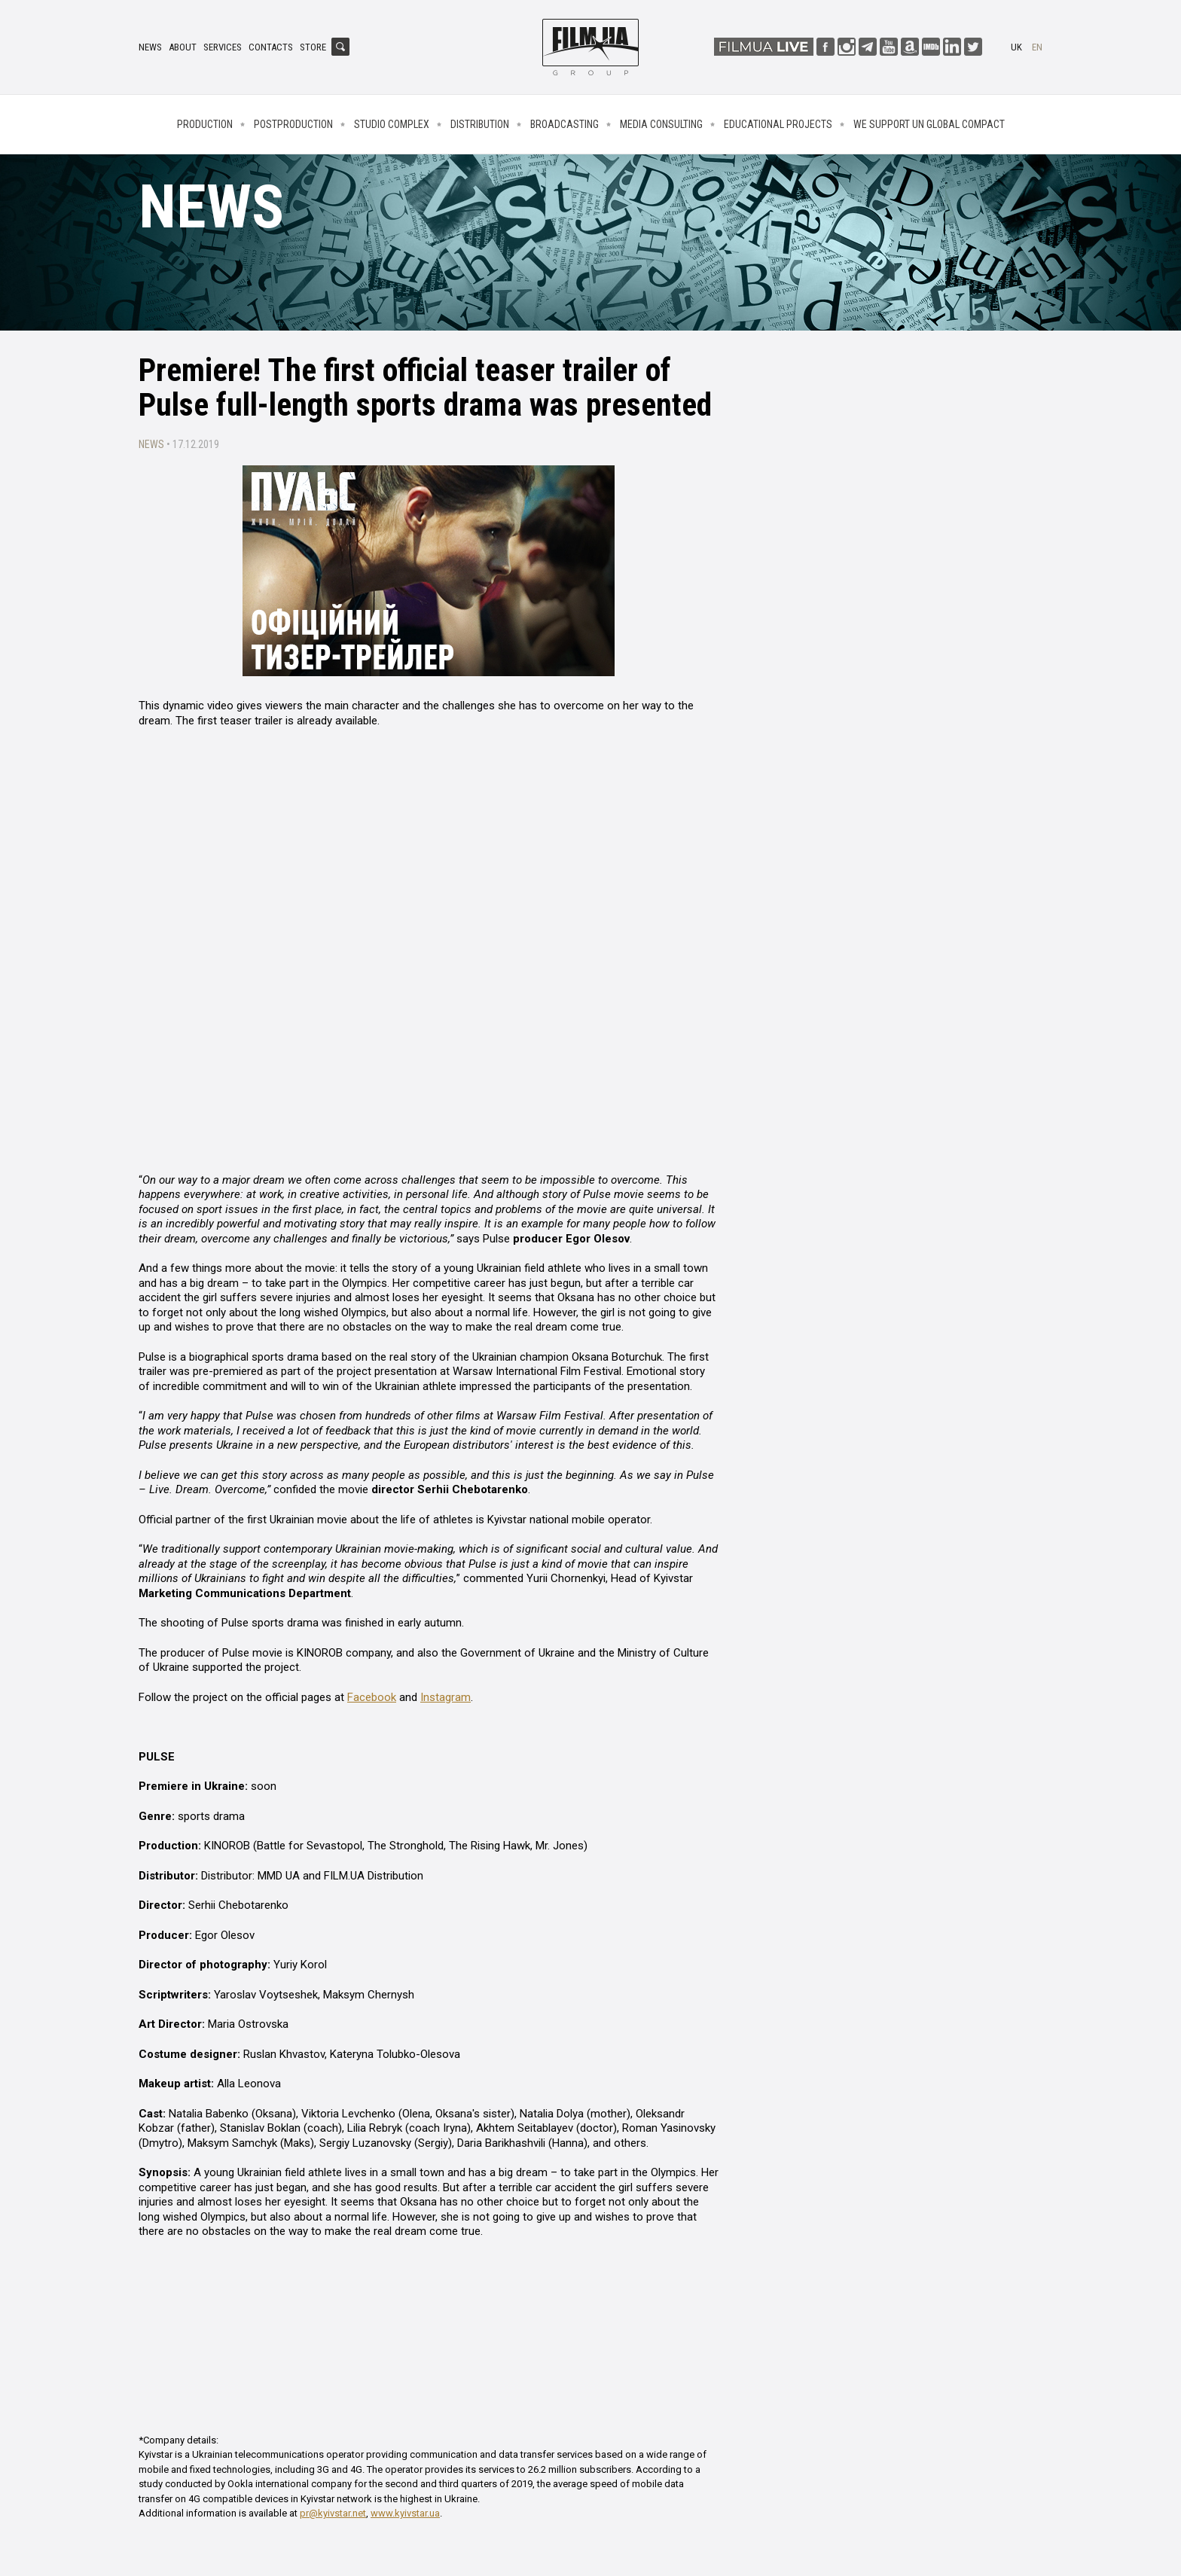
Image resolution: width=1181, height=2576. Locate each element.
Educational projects (778, 124)
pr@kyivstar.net (333, 2513)
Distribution (479, 124)
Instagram (445, 1697)
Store (313, 47)
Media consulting (661, 124)
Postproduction (293, 124)
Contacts (271, 47)
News (150, 47)
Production (205, 124)
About (183, 47)
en (1037, 47)
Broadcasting (564, 124)
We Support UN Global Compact (929, 124)
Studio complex (391, 124)
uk (1016, 47)
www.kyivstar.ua (405, 2513)
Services (222, 47)
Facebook (371, 1697)
